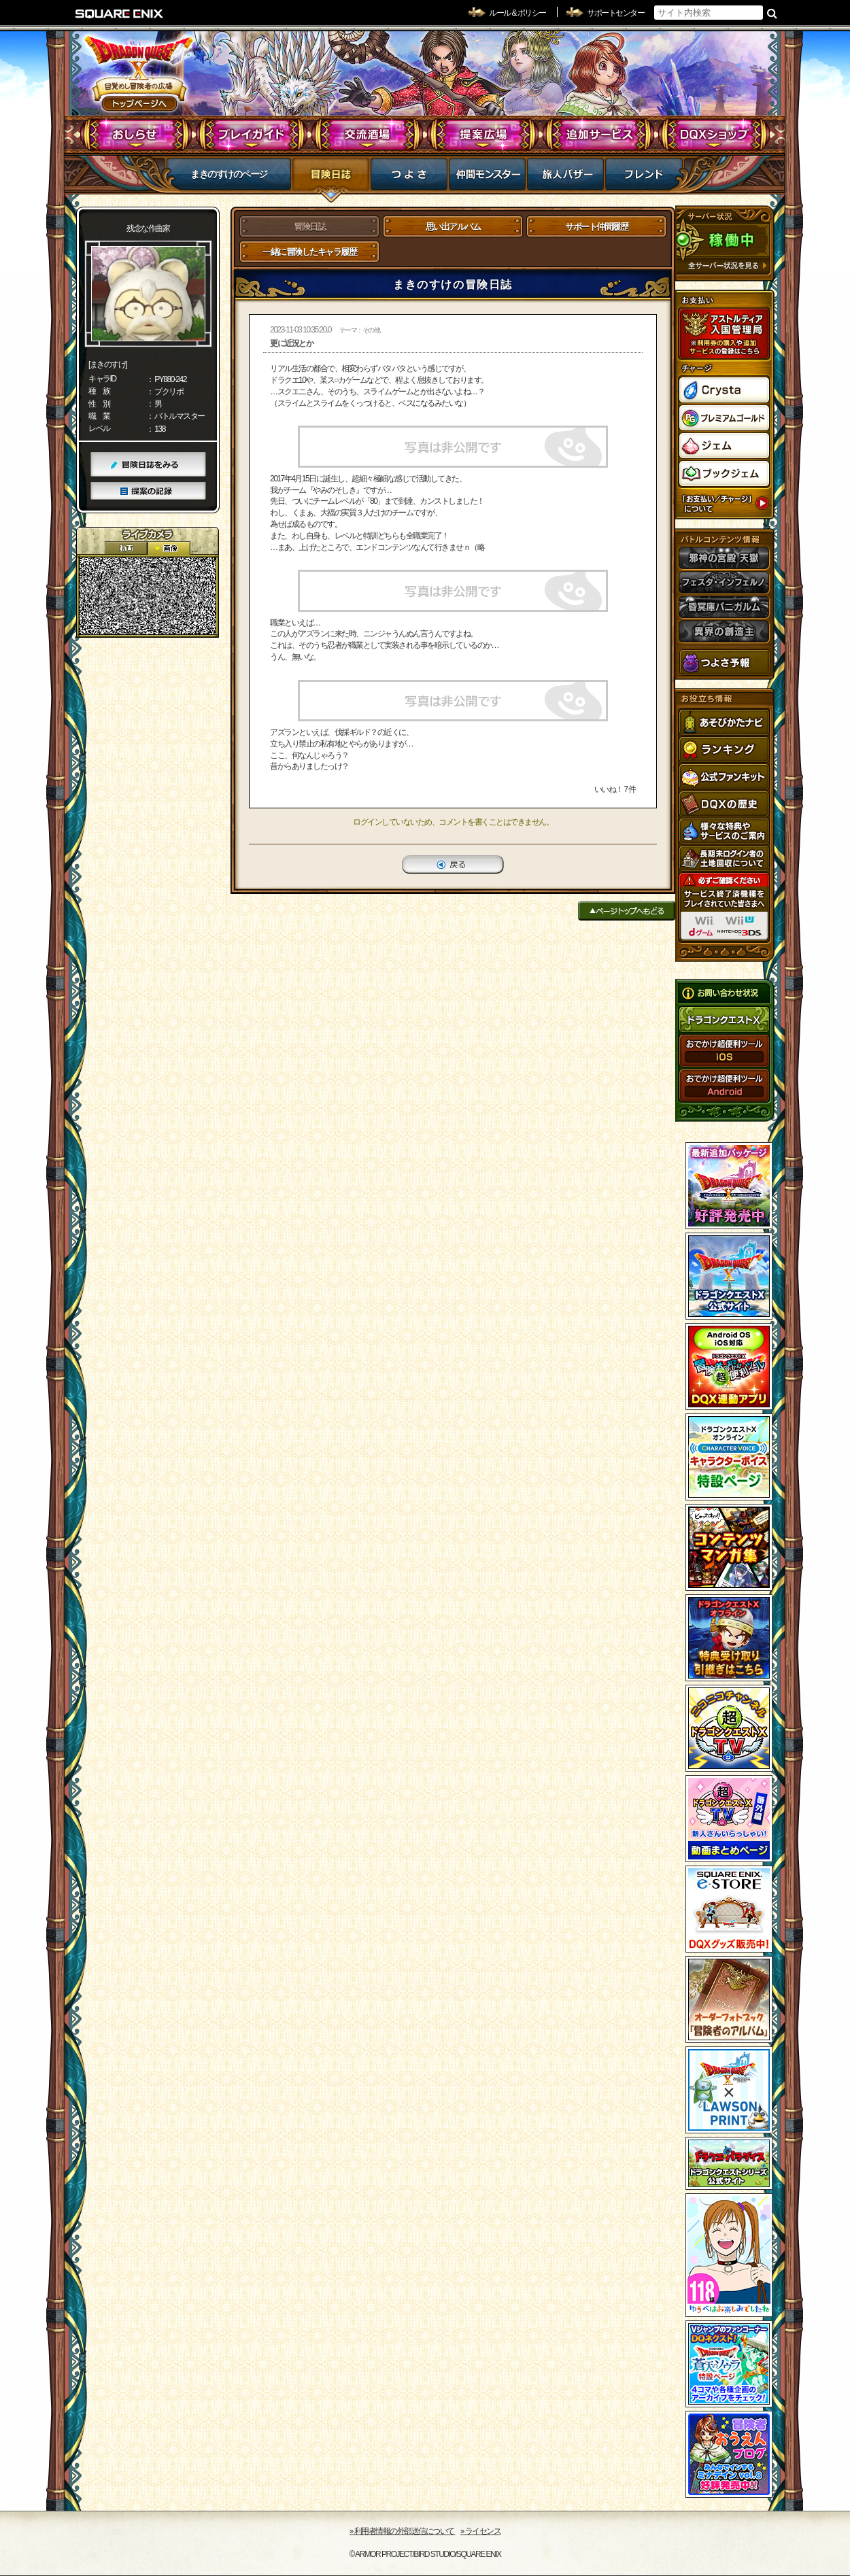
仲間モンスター (487, 178)
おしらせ (136, 135)
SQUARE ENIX (120, 13)
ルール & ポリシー (517, 13)
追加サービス (599, 135)
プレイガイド (252, 135)
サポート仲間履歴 (596, 227)
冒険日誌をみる (148, 464)
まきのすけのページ (228, 174)
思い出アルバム (453, 227)
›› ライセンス (480, 2531)
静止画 (168, 548)
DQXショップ (714, 135)
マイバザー (565, 178)
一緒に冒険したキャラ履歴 (309, 252)
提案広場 (483, 135)
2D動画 (126, 548)
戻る (453, 864)
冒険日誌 (331, 178)
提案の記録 (148, 491)
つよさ (409, 178)
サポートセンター (615, 13)
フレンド (644, 178)
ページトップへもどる (626, 911)
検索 (772, 13)
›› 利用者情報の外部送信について (403, 2531)
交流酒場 (367, 135)
